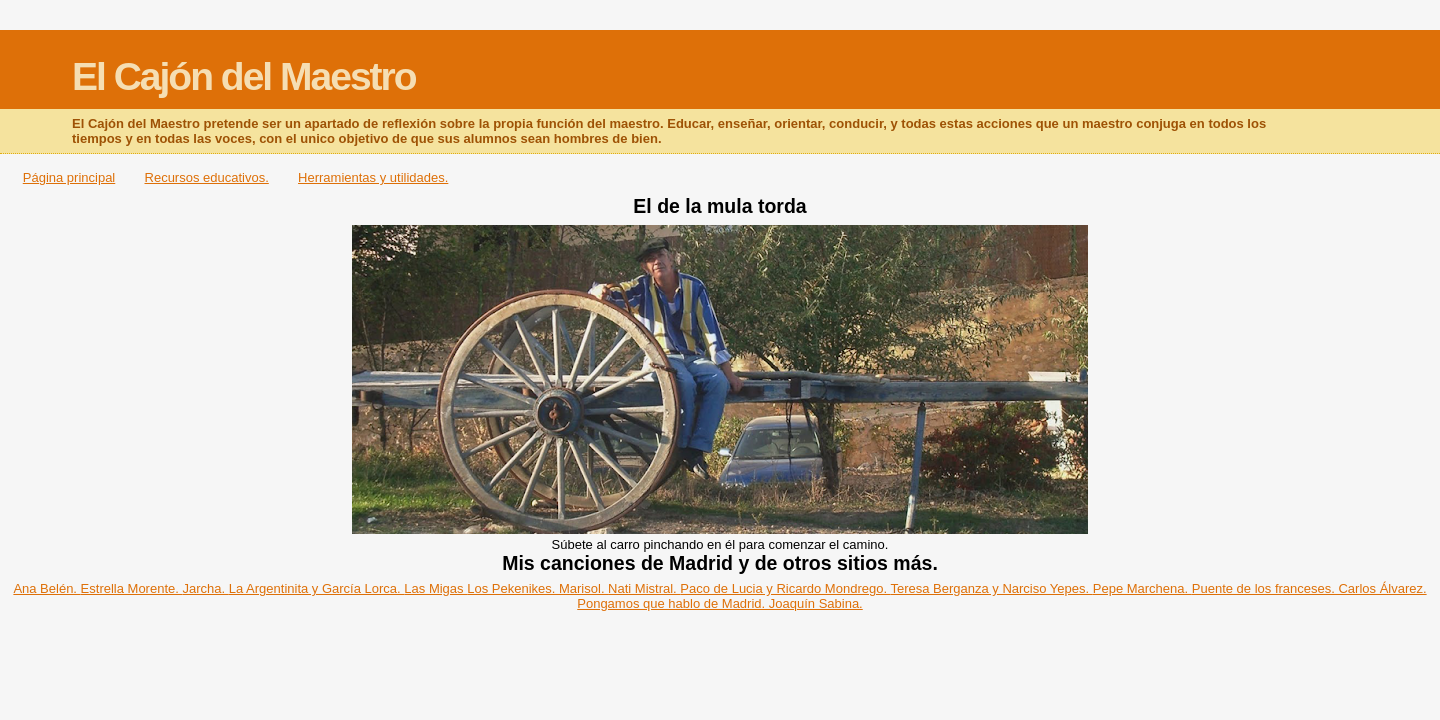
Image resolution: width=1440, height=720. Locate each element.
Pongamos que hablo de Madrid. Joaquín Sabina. (719, 603)
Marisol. (583, 588)
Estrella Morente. (132, 588)
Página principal (69, 177)
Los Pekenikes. (513, 588)
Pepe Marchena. (1142, 588)
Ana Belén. (46, 588)
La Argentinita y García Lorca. (317, 588)
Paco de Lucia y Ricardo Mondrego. (785, 588)
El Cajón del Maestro (244, 76)
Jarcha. (205, 588)
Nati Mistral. (644, 588)
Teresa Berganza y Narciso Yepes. (991, 588)
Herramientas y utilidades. (373, 177)
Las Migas (435, 588)
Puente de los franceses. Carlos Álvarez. (1309, 588)
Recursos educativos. (207, 177)
